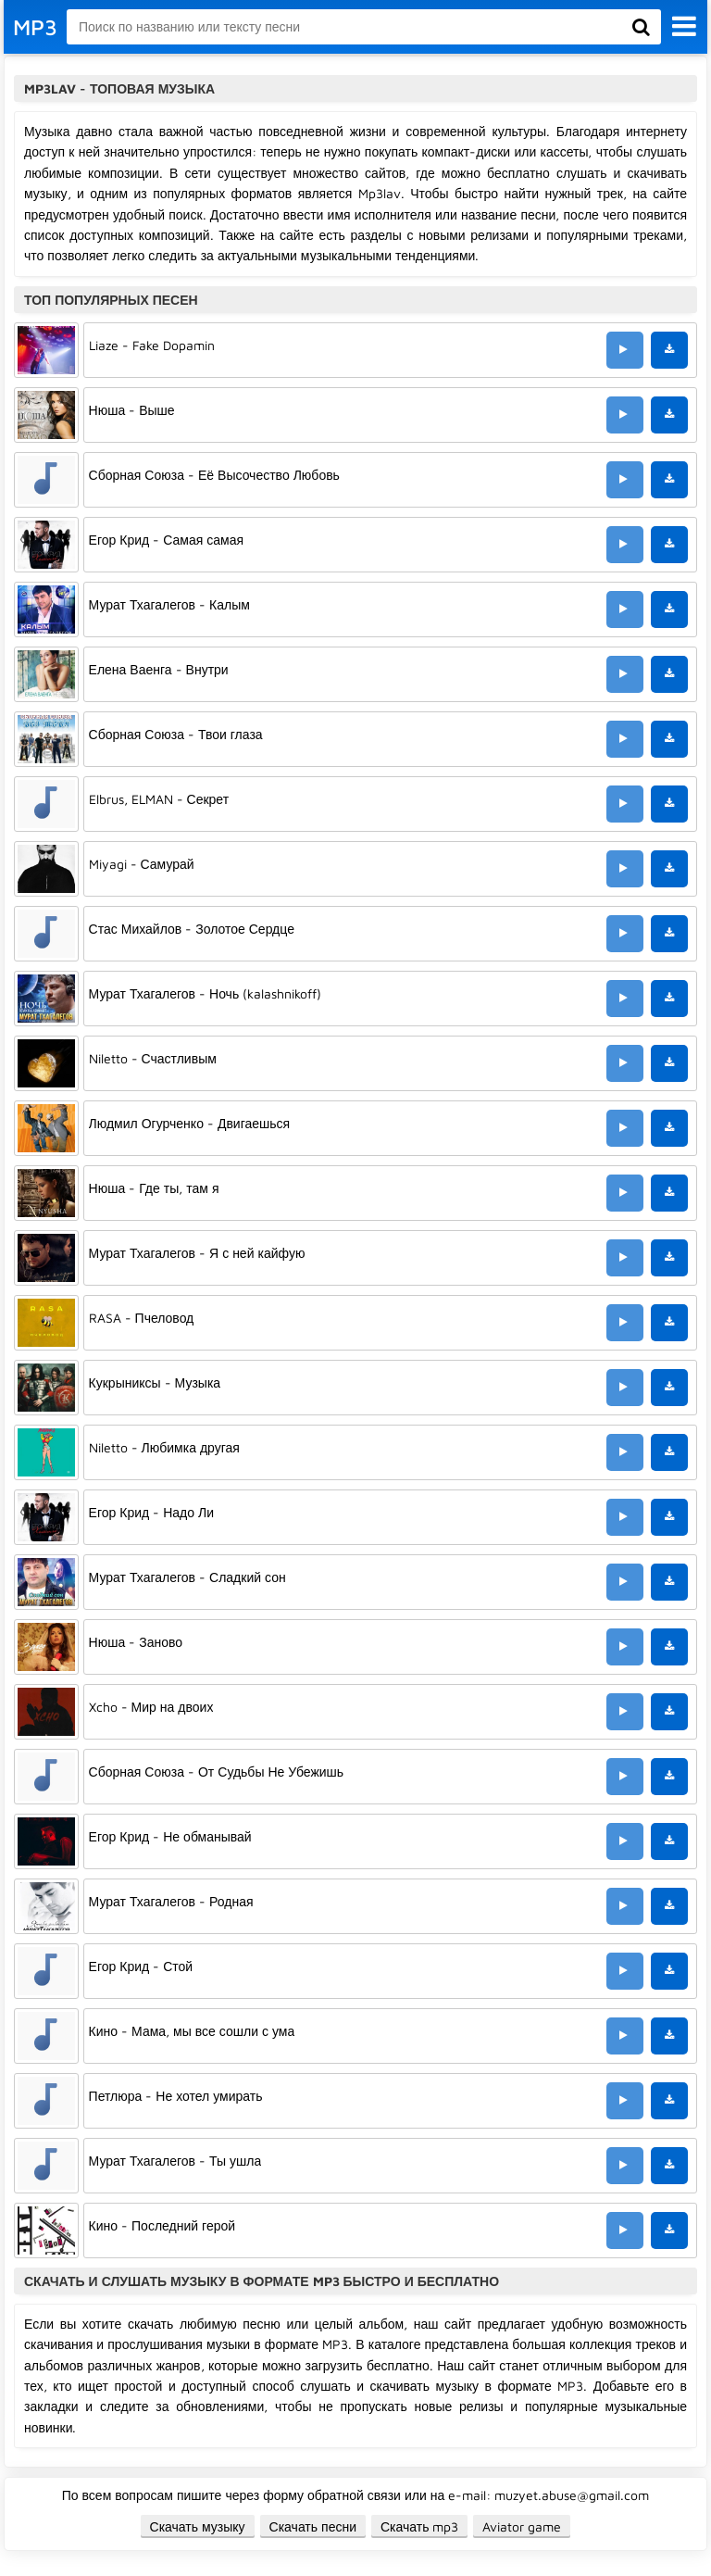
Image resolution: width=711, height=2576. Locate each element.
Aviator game (521, 2526)
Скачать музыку (197, 2526)
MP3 (35, 27)
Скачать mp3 (419, 2526)
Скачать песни (312, 2526)
